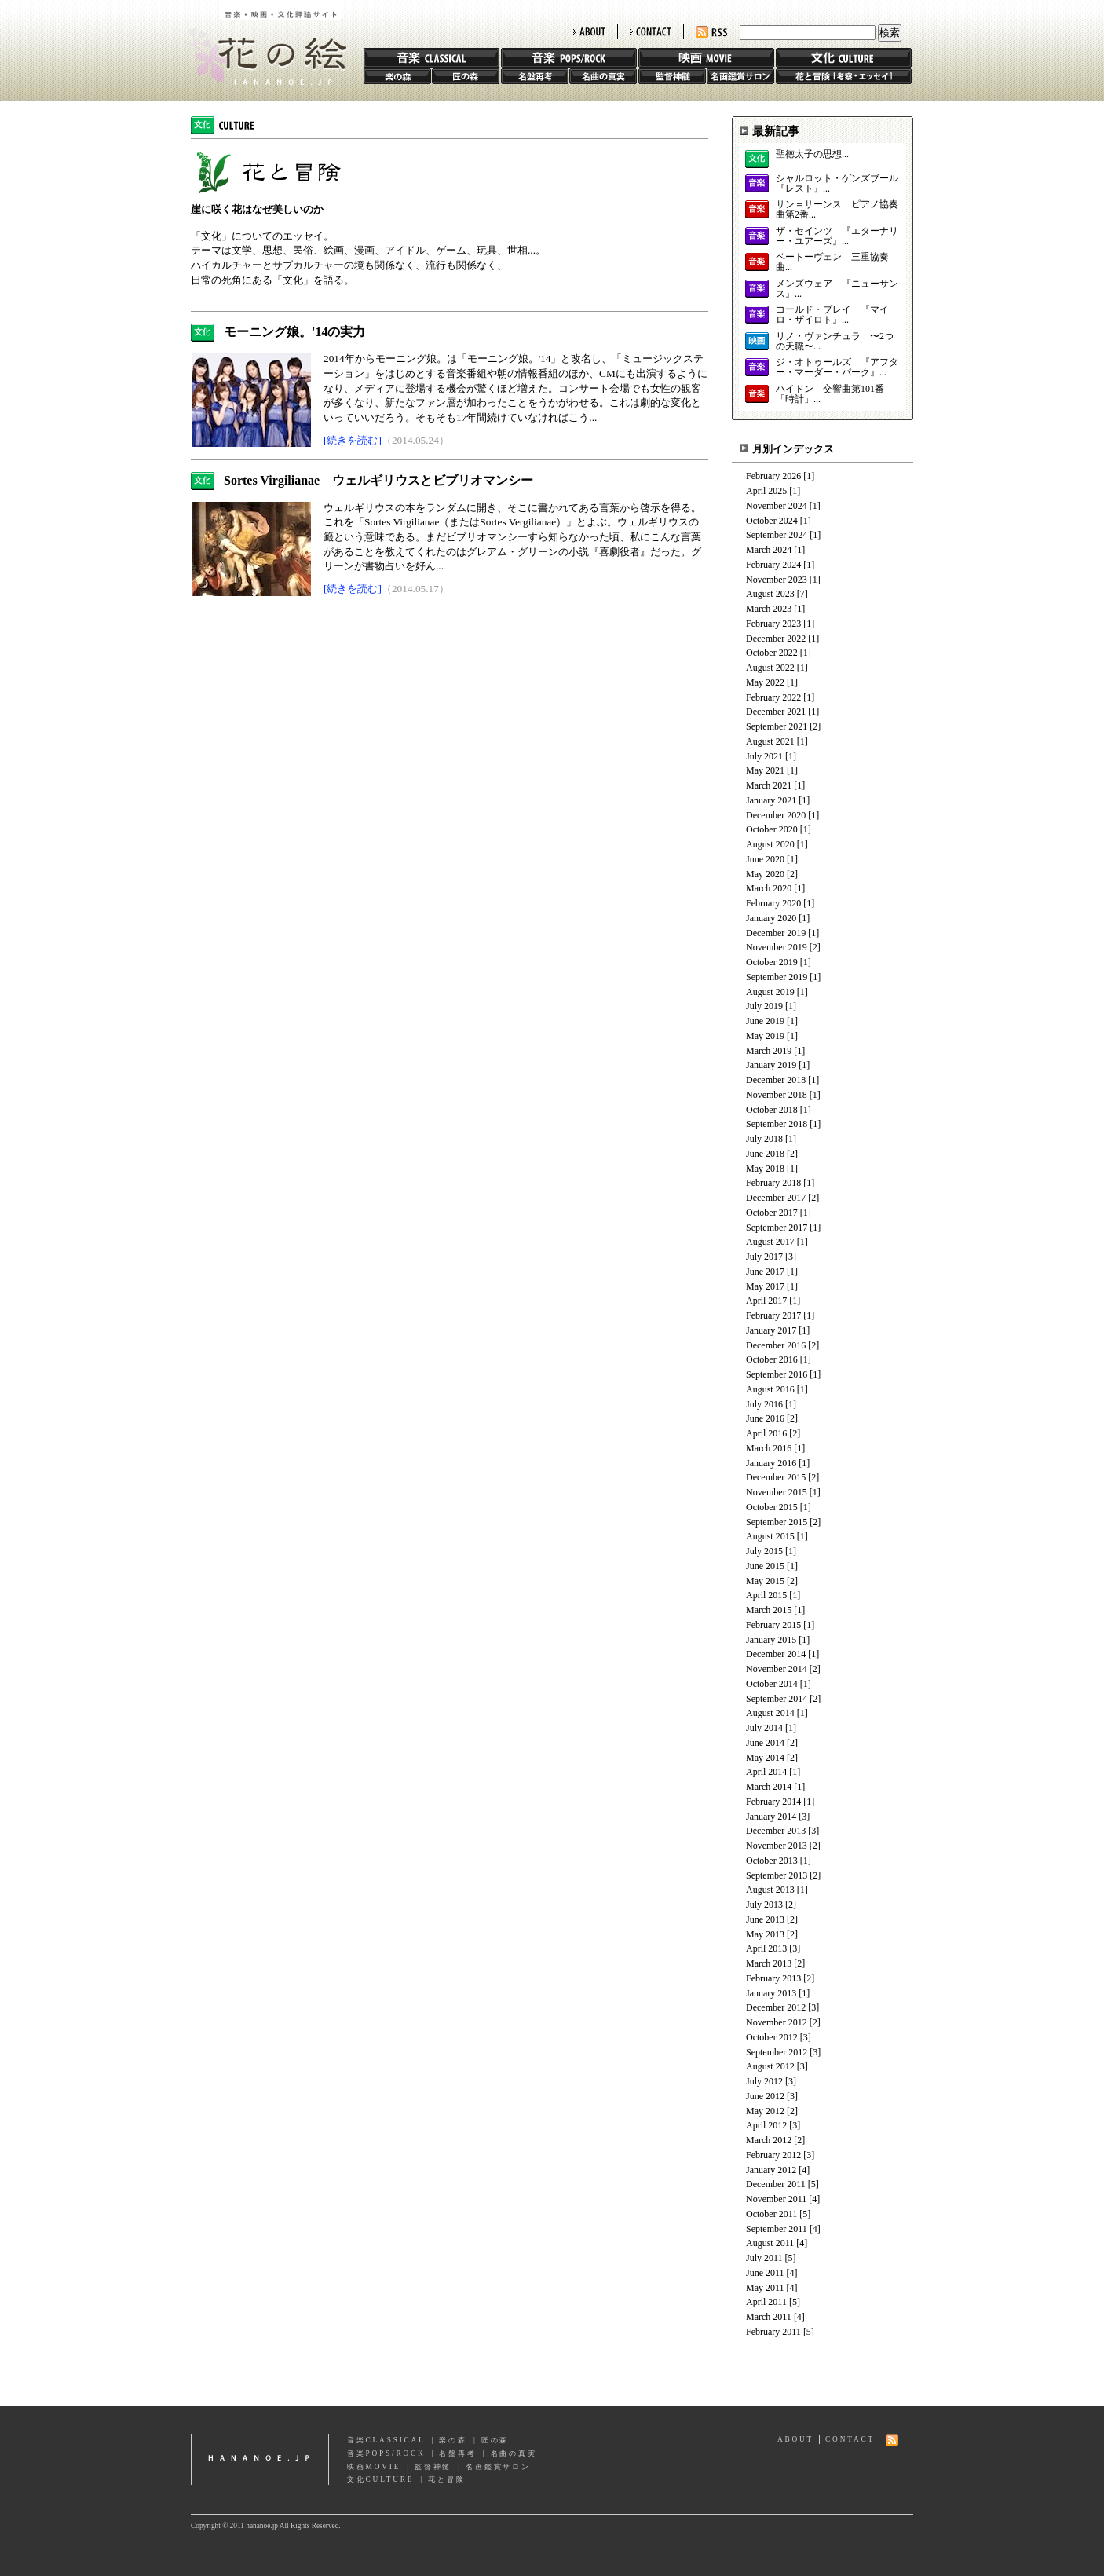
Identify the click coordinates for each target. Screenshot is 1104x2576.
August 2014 (770, 1712)
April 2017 (766, 1300)
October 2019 (772, 962)
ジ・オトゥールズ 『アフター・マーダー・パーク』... (837, 367)
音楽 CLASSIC (431, 58)
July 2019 (764, 1006)
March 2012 (768, 2140)
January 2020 (771, 918)
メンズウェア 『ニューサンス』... (837, 289)
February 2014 (773, 1801)
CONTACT (650, 31)
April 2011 (766, 2301)
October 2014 (772, 1683)
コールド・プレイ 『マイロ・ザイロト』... (832, 315)
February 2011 (773, 2331)
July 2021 (764, 756)
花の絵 (261, 42)
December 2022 (776, 638)
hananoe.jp (260, 2459)
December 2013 (776, 1830)
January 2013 (771, 1993)
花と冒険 (844, 76)
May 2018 (765, 1168)
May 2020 (765, 874)
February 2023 (773, 623)
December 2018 (776, 1079)
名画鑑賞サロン (740, 76)
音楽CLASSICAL (386, 2440)
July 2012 (764, 2081)
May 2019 (765, 1035)
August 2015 (770, 1536)
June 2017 (765, 1271)
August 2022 (770, 667)
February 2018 (773, 1182)
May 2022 (765, 682)
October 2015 (772, 1507)
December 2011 (776, 2184)
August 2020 (770, 844)
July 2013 (764, 1904)
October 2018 (772, 1109)
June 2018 (765, 1153)
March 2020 (768, 888)
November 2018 (776, 1094)
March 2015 (768, 1610)
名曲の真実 (603, 76)
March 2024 (768, 549)
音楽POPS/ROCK (386, 2453)
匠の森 (465, 76)
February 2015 (773, 1624)
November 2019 (776, 947)
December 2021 (776, 711)
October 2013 (772, 1860)
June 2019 (765, 1020)
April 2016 (766, 1433)
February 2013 (773, 1978)
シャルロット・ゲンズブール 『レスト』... (837, 184)
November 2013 (776, 1845)
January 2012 (771, 2169)
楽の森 (397, 76)
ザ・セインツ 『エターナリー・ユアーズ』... (837, 236)
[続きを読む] (353, 440)
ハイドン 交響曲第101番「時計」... (830, 394)
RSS (711, 32)
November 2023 (776, 579)
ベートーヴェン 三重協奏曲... (832, 262)
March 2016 (768, 1448)
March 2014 (768, 1786)
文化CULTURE (380, 2479)
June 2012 (765, 2096)
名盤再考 (534, 76)
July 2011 (764, 2257)
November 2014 (776, 1668)
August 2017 (770, 1241)
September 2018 (776, 1123)
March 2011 (768, 2316)
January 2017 (771, 1330)
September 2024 (776, 534)
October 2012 (772, 2037)
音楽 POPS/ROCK (569, 58)
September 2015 (776, 1522)
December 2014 (776, 1653)
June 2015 (765, 1566)
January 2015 (771, 1639)
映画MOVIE (373, 2467)
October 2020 (772, 829)
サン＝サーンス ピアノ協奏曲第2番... (837, 209)
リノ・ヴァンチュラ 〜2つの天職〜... (835, 341)
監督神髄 (672, 76)
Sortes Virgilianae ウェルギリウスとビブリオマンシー (378, 480)
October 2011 (771, 2213)
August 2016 (770, 1389)
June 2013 (765, 1919)
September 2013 (776, 1875)
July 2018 (764, 1138)
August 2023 (770, 593)
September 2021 (776, 726)
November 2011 (776, 2199)
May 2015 (765, 1580)
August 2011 (770, 2243)
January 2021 (771, 800)
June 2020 (765, 859)
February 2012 (773, 2155)
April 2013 (766, 1948)
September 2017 (776, 1227)
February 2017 (773, 1315)
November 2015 (776, 1492)
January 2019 (771, 1064)
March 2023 (768, 608)
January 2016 (771, 1463)
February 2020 (773, 903)
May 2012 (765, 2111)
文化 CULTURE (844, 58)
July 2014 (764, 1727)
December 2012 (776, 2007)
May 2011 (765, 2287)
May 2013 (765, 1934)
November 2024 (776, 505)
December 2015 (776, 1477)
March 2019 (768, 1050)
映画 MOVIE (706, 58)
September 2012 (776, 2052)
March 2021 (768, 785)
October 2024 (772, 520)
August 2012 (770, 2066)
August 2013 (770, 1889)
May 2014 (765, 1757)
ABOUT (589, 31)
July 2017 (764, 1256)
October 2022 (772, 652)
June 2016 (765, 1418)
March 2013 (768, 1963)
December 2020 (776, 815)
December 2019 (776, 933)
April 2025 (766, 490)
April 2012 (766, 2125)
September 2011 (776, 2228)
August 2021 (770, 741)
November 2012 (776, 2022)
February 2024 (773, 564)
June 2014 (765, 1742)
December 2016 (776, 1345)
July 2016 (764, 1404)
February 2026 (773, 475)
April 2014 (766, 1771)
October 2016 (772, 1359)
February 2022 (773, 697)
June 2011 (765, 2272)
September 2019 (776, 976)
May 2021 (765, 770)
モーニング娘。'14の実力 (294, 331)
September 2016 (776, 1374)
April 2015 (766, 1595)
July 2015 (764, 1551)
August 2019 (770, 991)
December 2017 (776, 1197)
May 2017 (765, 1286)
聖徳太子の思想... (812, 154)
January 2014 (771, 1816)
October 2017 (772, 1212)
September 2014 (776, 1698)
